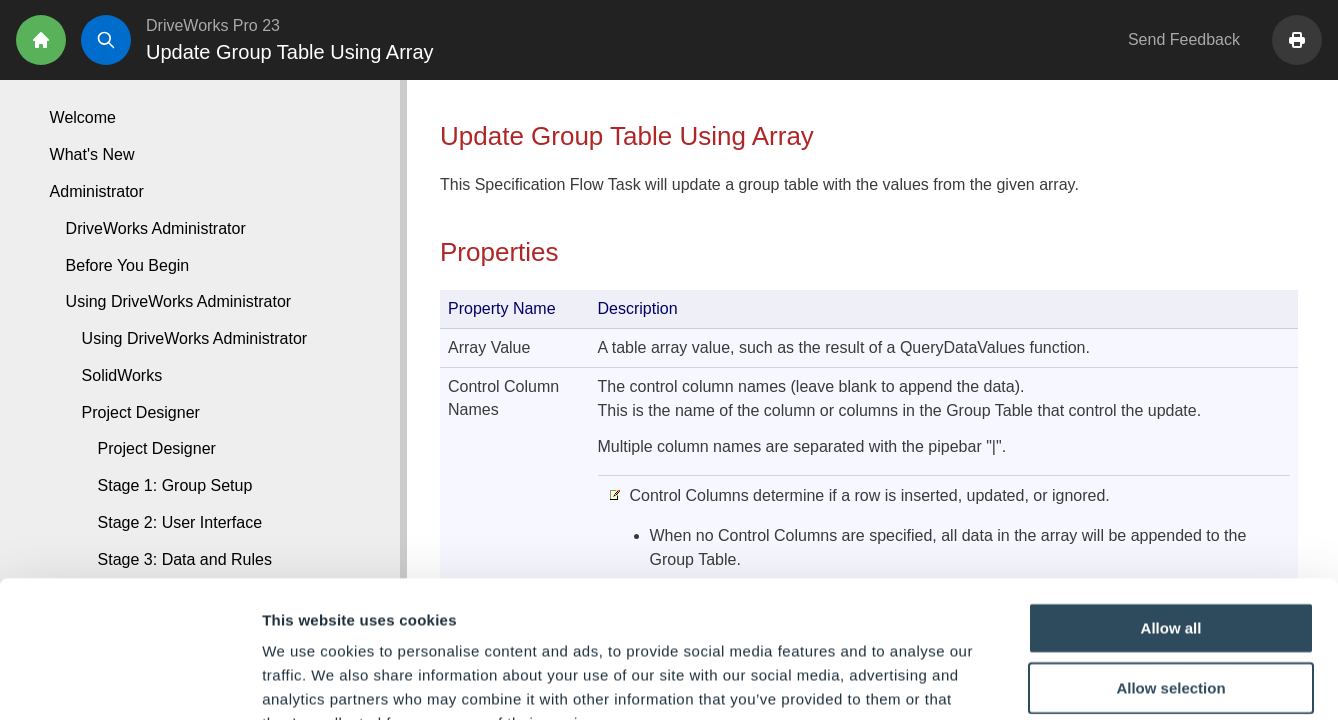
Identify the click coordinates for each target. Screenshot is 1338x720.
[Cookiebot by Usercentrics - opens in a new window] (129, 681)
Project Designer (157, 448)
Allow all (1171, 504)
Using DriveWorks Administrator (195, 338)
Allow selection (1170, 564)
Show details (1049, 680)
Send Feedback (1184, 39)
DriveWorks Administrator (156, 228)
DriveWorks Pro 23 (213, 25)
